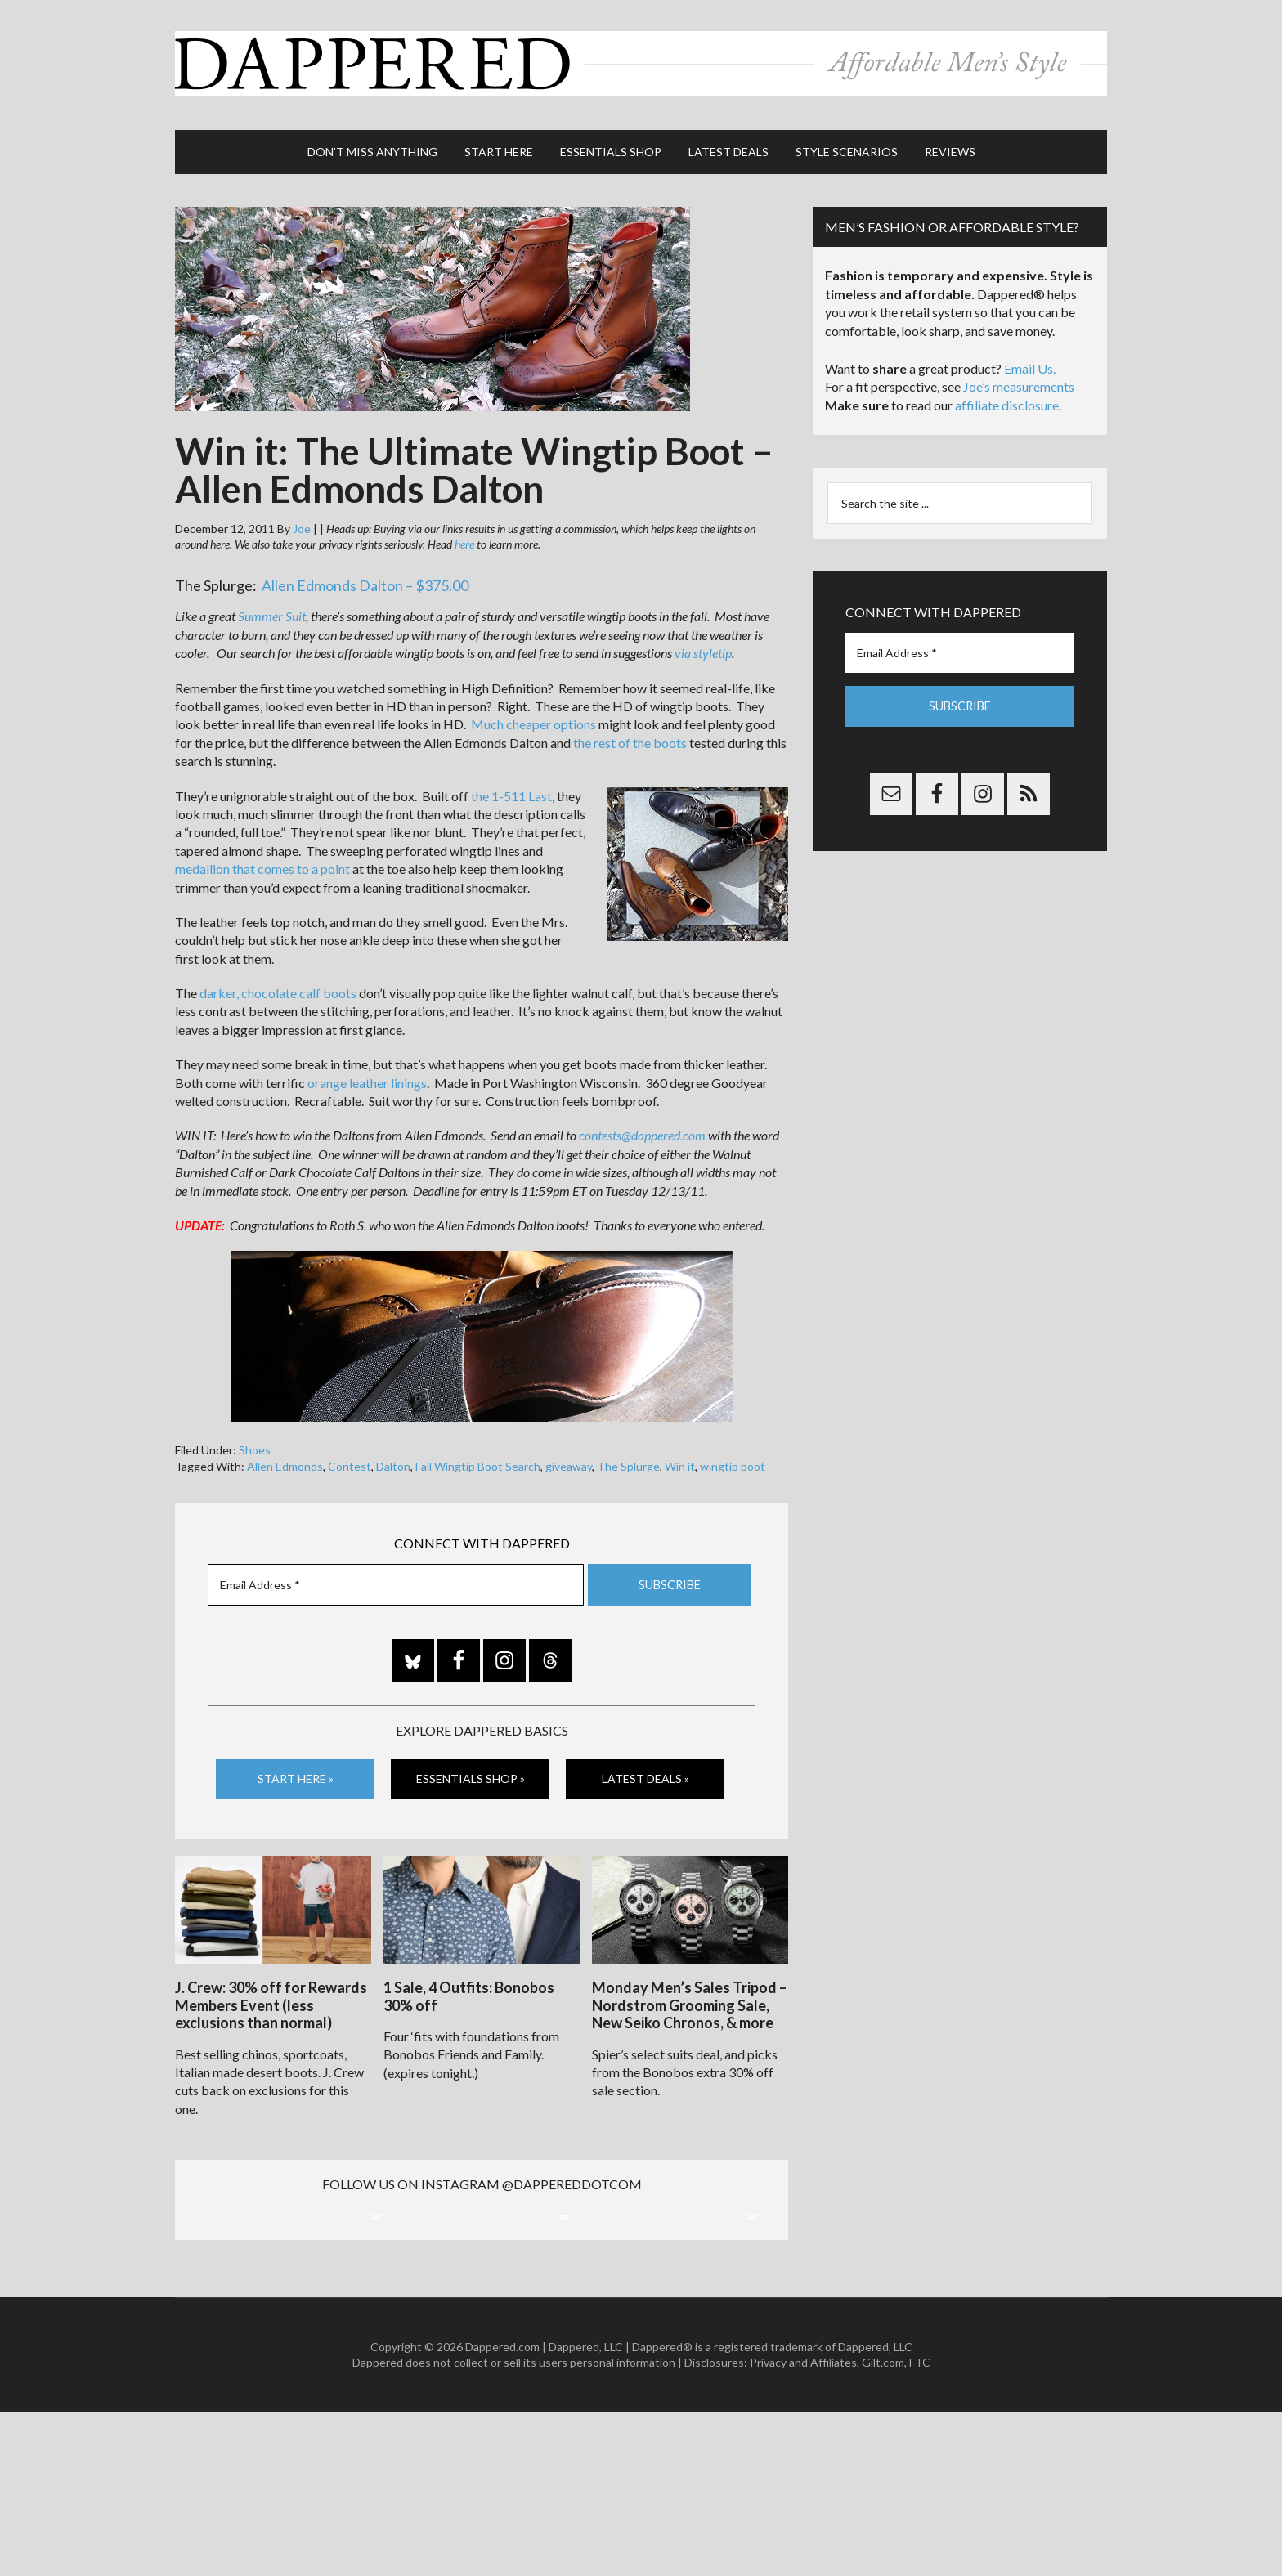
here (464, 537)
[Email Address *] (396, 1576)
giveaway (568, 1459)
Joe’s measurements (1018, 379)
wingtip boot (732, 1459)
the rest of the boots (630, 735)
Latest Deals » (645, 1771)
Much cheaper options (533, 716)
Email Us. (1030, 361)
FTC (919, 2527)
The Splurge (628, 1459)
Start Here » (296, 1771)
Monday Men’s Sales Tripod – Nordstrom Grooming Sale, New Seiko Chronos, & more (689, 1995)
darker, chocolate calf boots (277, 985)
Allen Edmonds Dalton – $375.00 (365, 578)
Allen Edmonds (285, 1459)
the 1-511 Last (511, 787)
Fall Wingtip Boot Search (477, 1459)
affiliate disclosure (1007, 397)
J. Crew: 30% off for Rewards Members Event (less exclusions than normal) (271, 1995)
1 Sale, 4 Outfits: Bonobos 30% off (468, 1987)
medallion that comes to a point (262, 861)
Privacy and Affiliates (803, 2527)
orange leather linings (367, 1074)
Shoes (255, 1442)
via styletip (703, 645)
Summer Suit (272, 608)
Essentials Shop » (470, 1771)
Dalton (393, 1459)
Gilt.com (883, 2527)
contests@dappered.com (642, 1128)
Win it (680, 1459)
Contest (349, 1459)
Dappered (641, 61)
